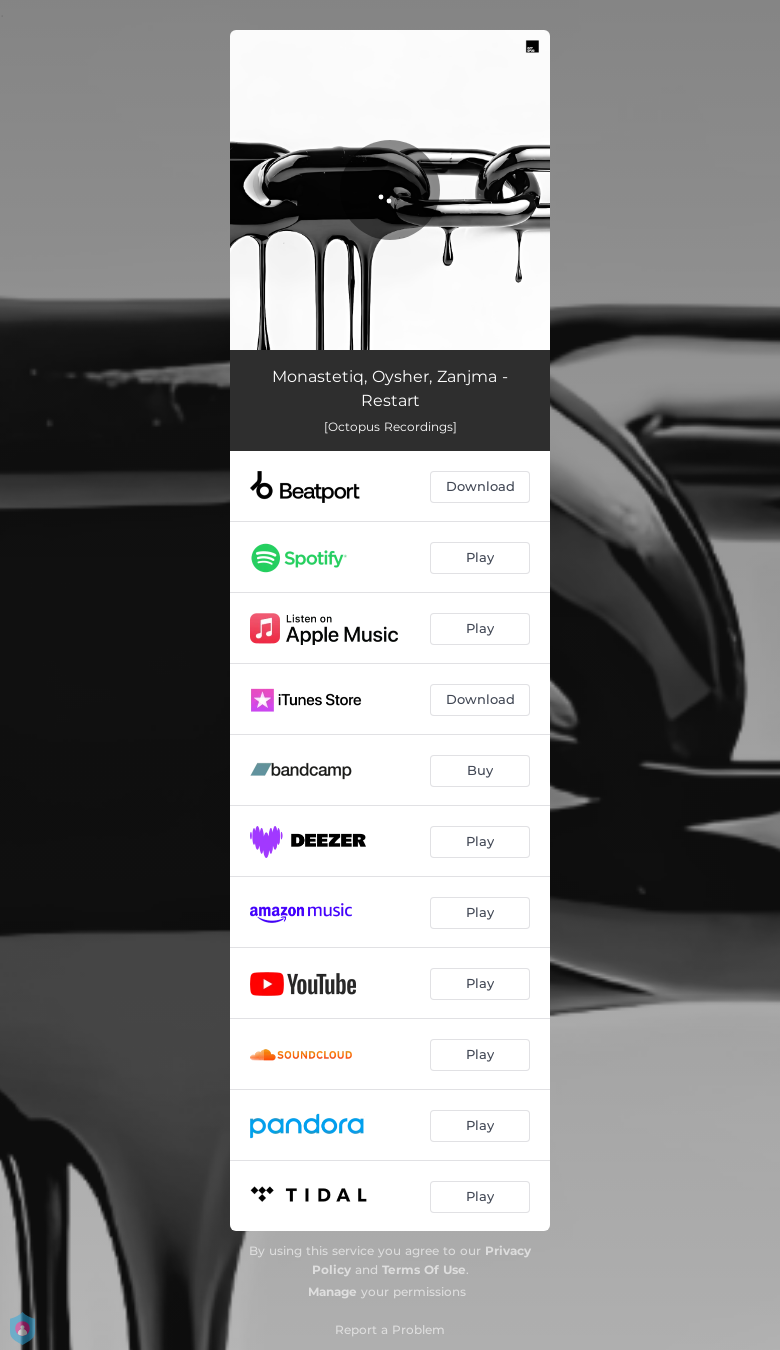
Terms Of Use (424, 1269)
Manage (332, 1291)
